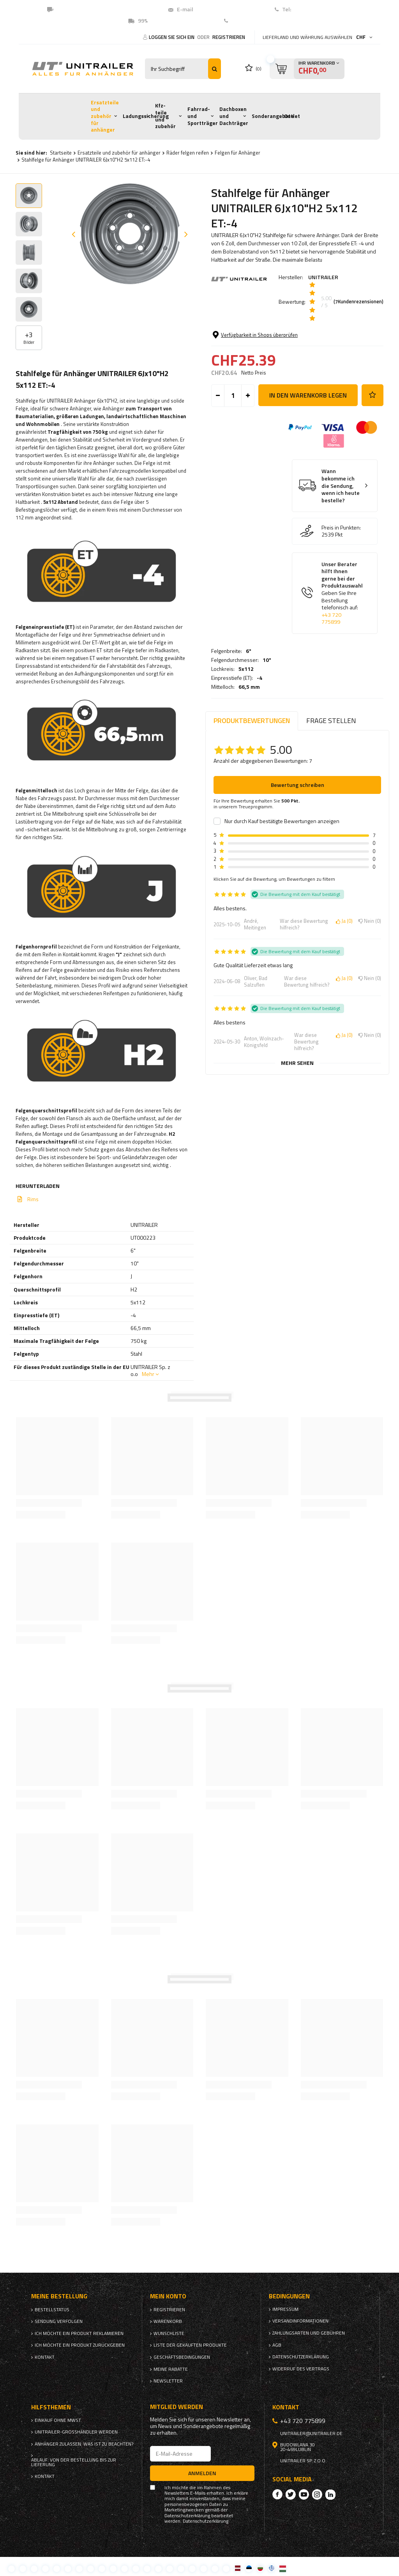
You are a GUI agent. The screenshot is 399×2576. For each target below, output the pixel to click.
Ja (344, 921)
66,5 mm (249, 367)
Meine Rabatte (171, 2369)
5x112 (246, 350)
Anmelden (202, 2473)
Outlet (292, 116)
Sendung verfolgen (59, 2321)
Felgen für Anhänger (237, 153)
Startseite (61, 153)
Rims (33, 1199)
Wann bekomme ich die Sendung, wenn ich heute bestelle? (340, 545)
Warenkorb (168, 2321)
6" (248, 332)
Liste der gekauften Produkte (190, 2345)
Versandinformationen (300, 2321)
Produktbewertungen (252, 720)
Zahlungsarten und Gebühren (308, 2333)
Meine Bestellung (59, 2296)
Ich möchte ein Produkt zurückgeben (80, 2345)
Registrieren (228, 37)
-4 (259, 358)
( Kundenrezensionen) (358, 301)
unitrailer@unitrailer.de (311, 2433)
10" (267, 341)
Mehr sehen (297, 1062)
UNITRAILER (323, 277)
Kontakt (241, 20)
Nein (369, 921)
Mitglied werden (176, 2407)
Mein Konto (168, 2296)
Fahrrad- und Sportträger (202, 116)
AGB (276, 2345)
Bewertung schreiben (297, 785)
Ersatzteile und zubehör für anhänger (105, 116)
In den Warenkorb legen (308, 454)
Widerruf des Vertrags (300, 2369)
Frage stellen (331, 720)
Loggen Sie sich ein (172, 37)
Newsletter (168, 2381)
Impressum (285, 2309)
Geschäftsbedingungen (182, 2357)
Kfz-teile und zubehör (165, 116)
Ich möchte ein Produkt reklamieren (79, 2333)
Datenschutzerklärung (300, 2356)
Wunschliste (169, 2333)
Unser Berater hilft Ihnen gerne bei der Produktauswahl (342, 651)
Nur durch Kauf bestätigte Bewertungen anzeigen (281, 821)
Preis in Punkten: (341, 586)
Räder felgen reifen (187, 153)
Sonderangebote (273, 116)
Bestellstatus (52, 2309)
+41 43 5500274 (312, 9)
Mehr (148, 1374)
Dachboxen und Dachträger (233, 116)
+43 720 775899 (331, 677)
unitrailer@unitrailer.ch (224, 9)
